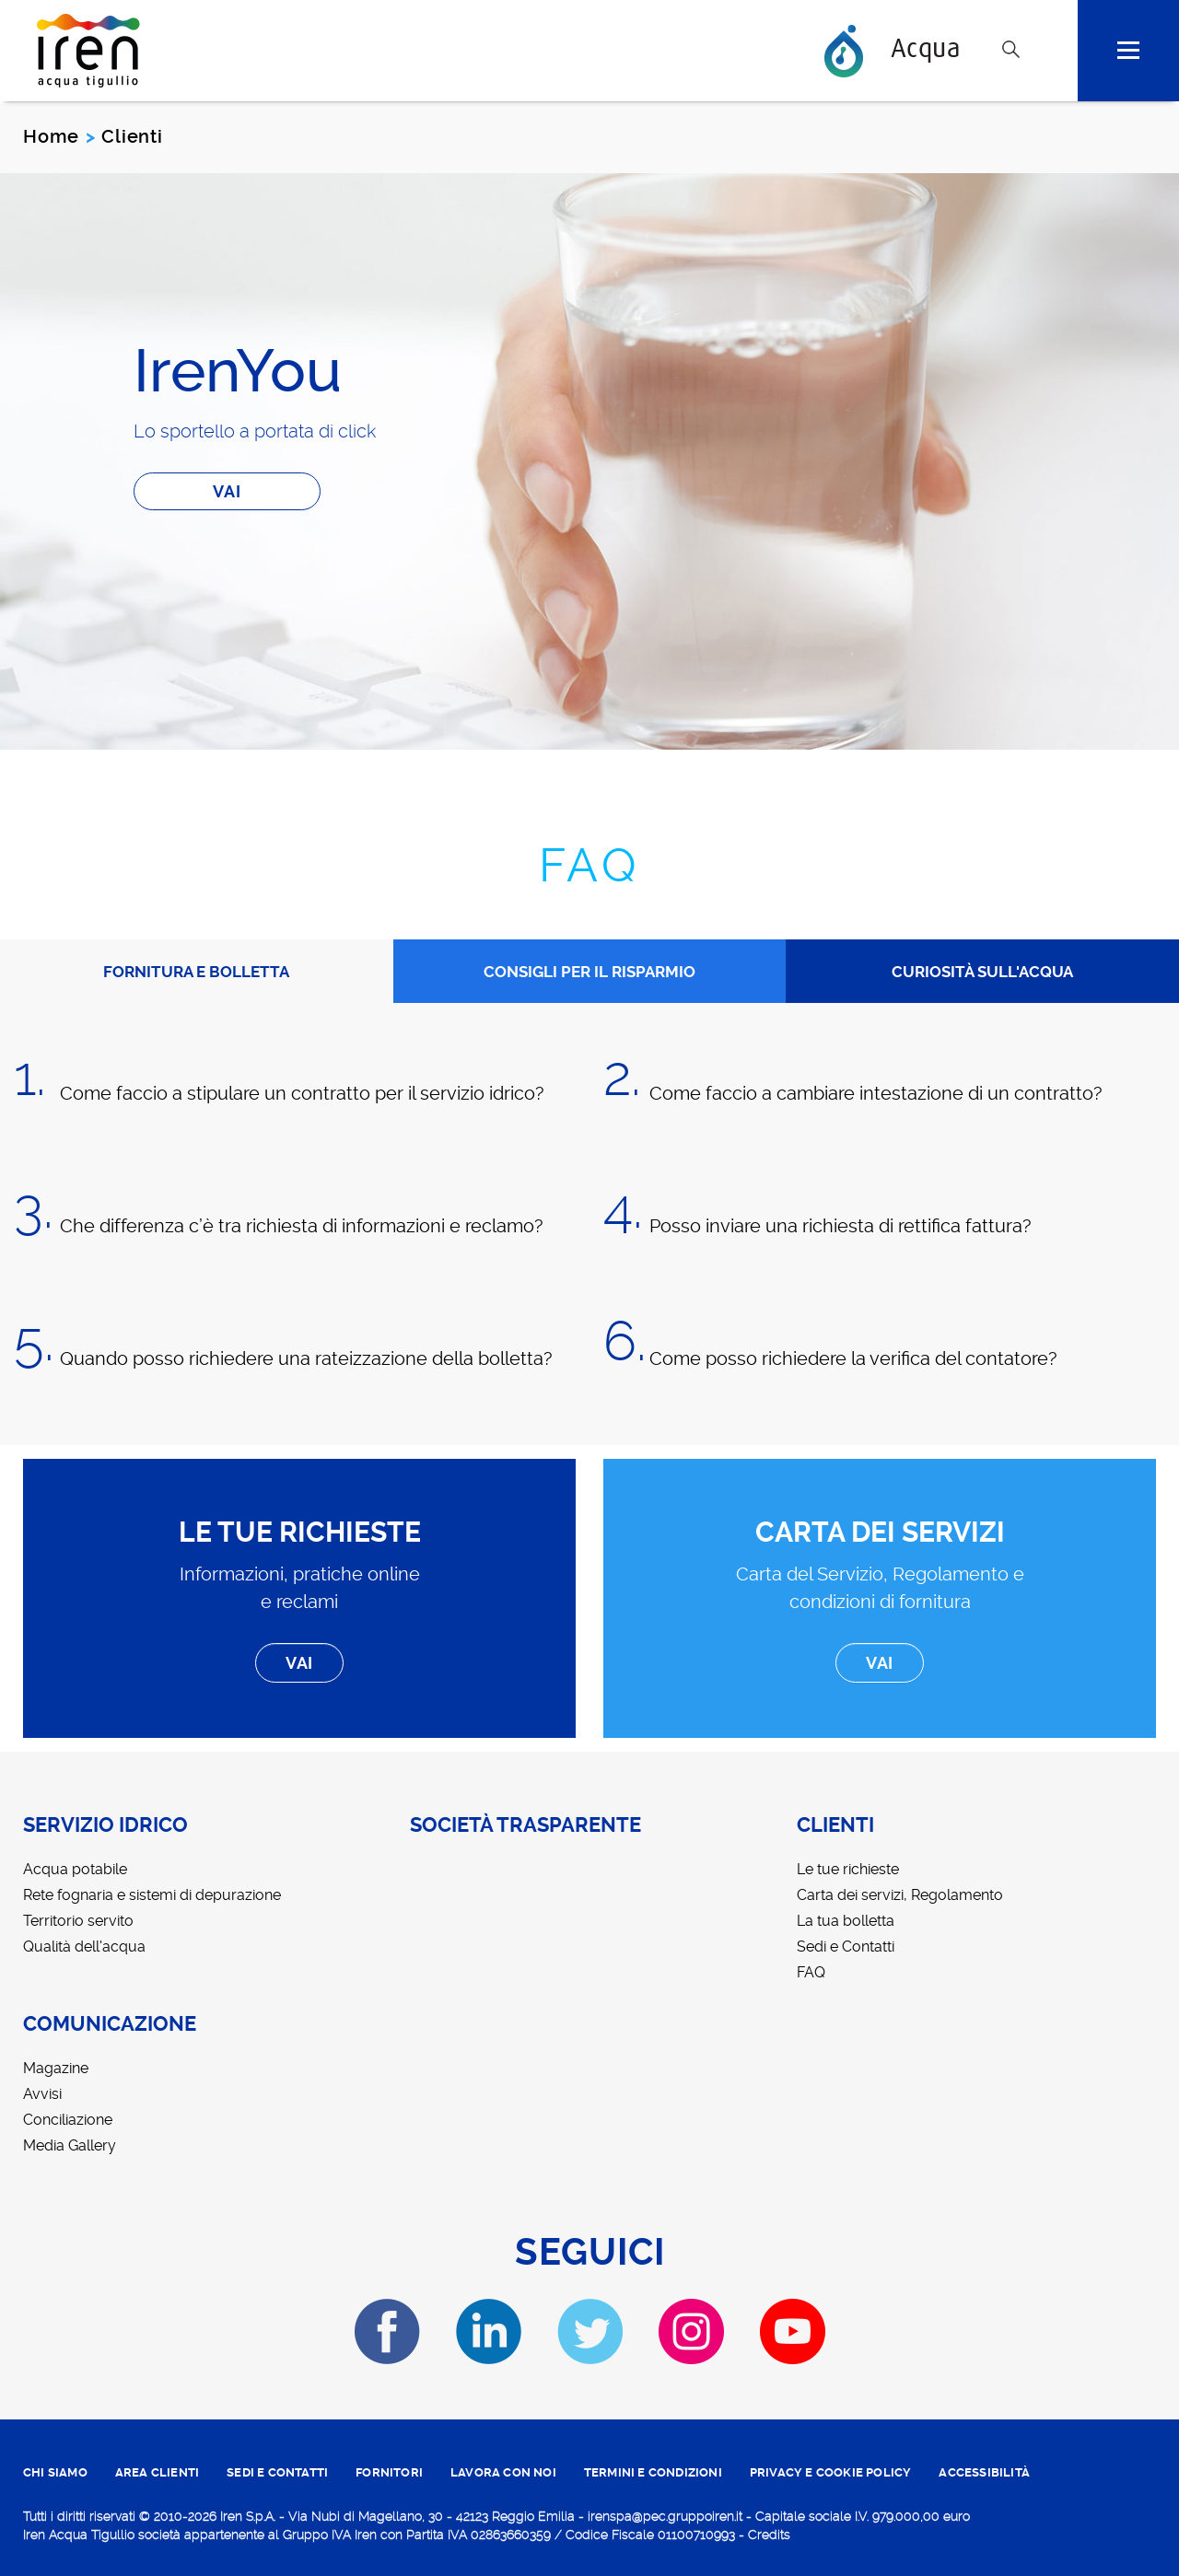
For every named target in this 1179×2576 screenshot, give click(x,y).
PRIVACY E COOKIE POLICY (831, 2472)
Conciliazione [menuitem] (67, 2119)
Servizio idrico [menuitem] (105, 1825)
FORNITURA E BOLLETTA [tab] (196, 971)
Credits (769, 2534)
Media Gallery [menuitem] (69, 2145)
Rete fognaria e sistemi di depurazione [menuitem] (152, 1895)
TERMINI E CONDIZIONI (653, 2472)
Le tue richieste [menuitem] (848, 1869)
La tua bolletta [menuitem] (845, 1920)
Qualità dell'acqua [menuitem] (84, 1946)
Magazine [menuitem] (55, 2068)
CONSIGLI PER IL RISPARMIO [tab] (589, 971)
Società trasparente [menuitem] (525, 1825)
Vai (227, 491)
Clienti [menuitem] (835, 1825)
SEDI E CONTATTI (277, 2472)
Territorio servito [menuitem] (78, 1920)
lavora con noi (503, 2472)
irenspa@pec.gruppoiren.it (665, 2516)
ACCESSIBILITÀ (984, 2472)
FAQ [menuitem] (811, 1972)
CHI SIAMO (55, 2472)
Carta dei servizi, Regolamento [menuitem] (900, 1895)
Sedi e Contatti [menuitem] (845, 1946)
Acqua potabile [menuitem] (75, 1869)
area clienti (157, 2472)
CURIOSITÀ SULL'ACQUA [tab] (982, 971)
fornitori (389, 2472)
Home (51, 136)
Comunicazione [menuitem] (109, 2024)
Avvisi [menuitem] (42, 2094)
